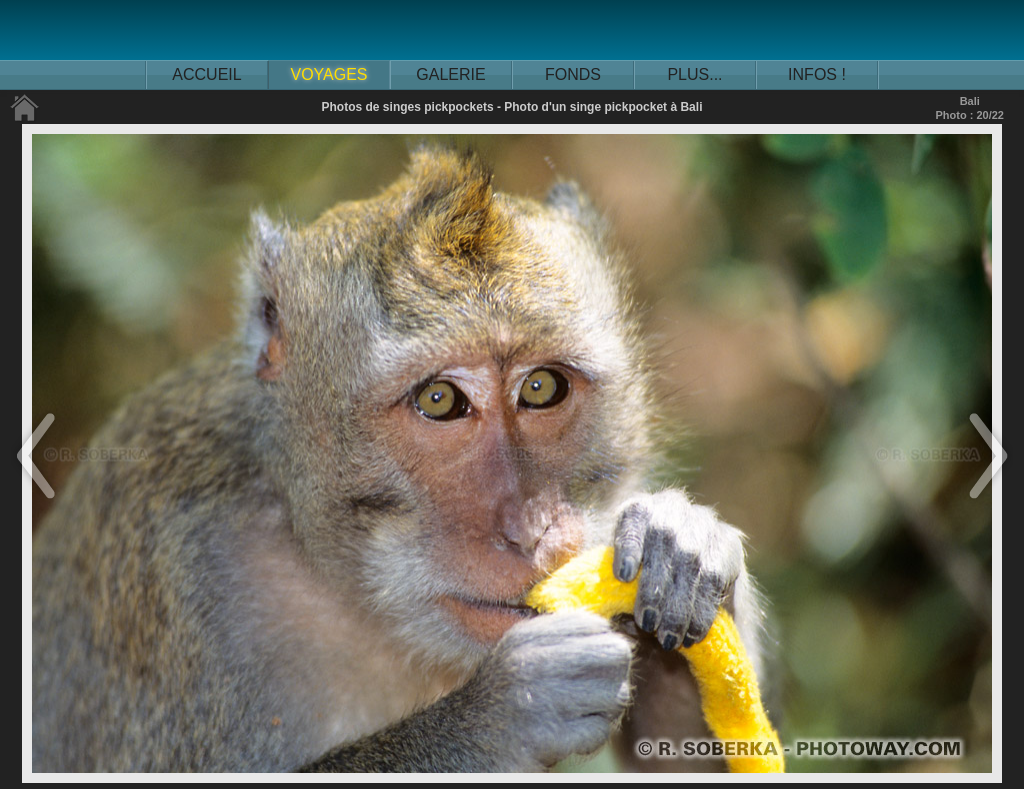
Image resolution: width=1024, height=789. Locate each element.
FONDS (573, 74)
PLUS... (694, 74)
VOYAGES (328, 74)
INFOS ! (817, 74)
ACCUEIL (206, 74)
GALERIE (450, 74)
